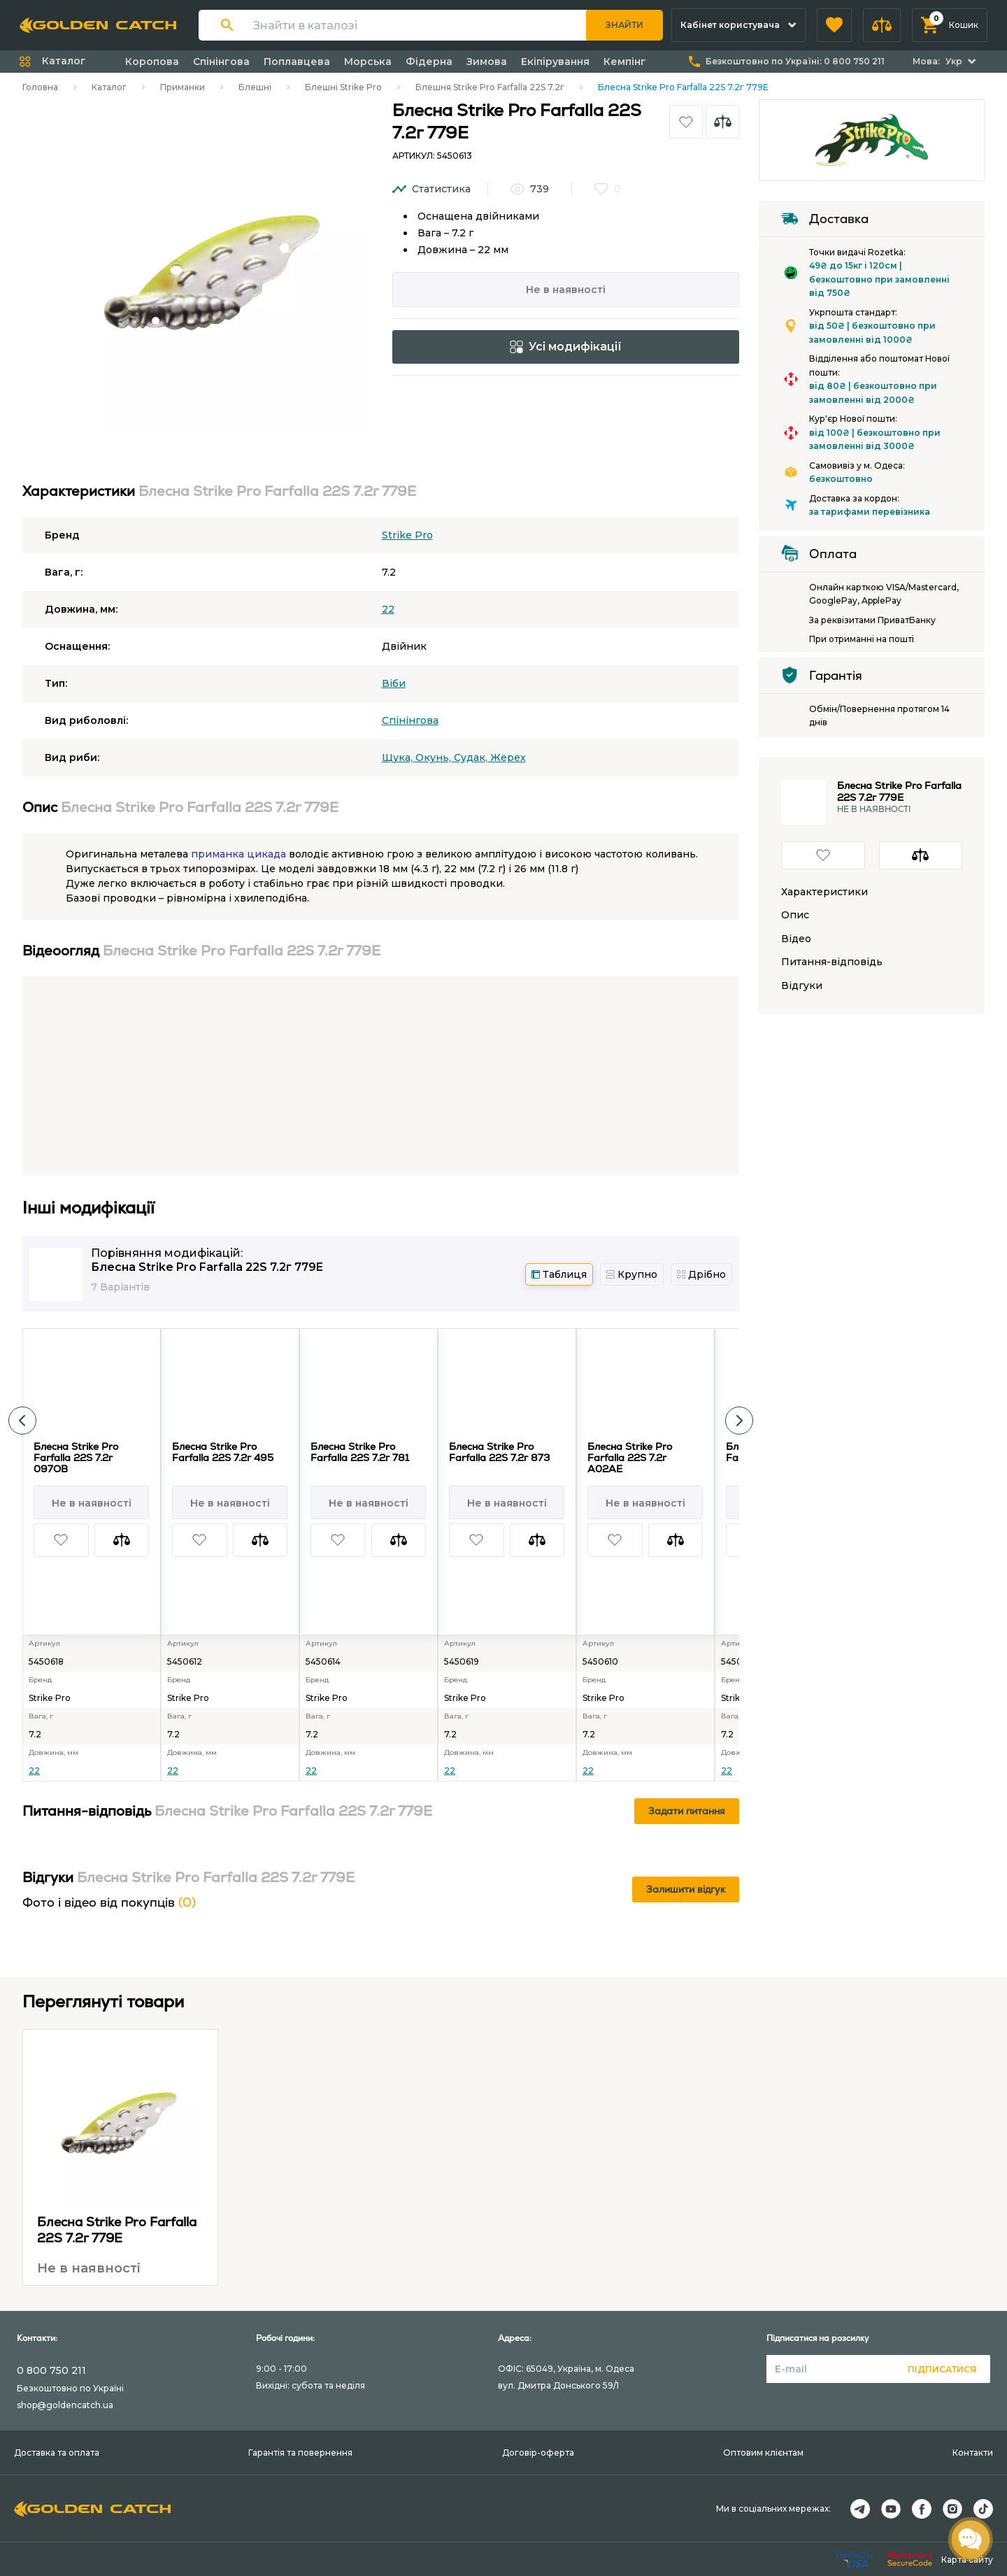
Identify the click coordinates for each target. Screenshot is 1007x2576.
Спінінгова (221, 61)
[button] (834, 25)
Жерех (508, 757)
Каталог (109, 87)
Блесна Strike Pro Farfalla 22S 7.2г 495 (222, 1452)
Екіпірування (555, 61)
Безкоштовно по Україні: (795, 61)
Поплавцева (297, 61)
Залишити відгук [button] (685, 1889)
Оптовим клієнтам (763, 2452)
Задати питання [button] (686, 1811)
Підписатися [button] (942, 2369)
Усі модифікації (566, 346)
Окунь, (434, 757)
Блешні (254, 87)
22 (388, 609)
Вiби (394, 683)
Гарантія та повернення (300, 2452)
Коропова (152, 61)
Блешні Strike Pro (343, 87)
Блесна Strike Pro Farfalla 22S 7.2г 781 (359, 1452)
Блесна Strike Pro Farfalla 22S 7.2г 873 (499, 1452)
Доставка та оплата (56, 2452)
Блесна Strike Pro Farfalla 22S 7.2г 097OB (76, 1457)
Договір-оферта (538, 2452)
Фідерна (429, 61)
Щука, (398, 757)
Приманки (182, 87)
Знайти (624, 25)
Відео (796, 939)
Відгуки (801, 986)
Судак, (472, 757)
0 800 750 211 (51, 2370)
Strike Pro (407, 535)
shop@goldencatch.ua (65, 2405)
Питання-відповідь (832, 962)
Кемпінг (625, 61)
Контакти (972, 2452)
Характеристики (824, 892)
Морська (368, 61)
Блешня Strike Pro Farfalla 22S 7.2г (489, 87)
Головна (40, 87)
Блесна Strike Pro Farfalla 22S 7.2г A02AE (629, 1457)
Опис (795, 915)
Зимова (486, 61)
